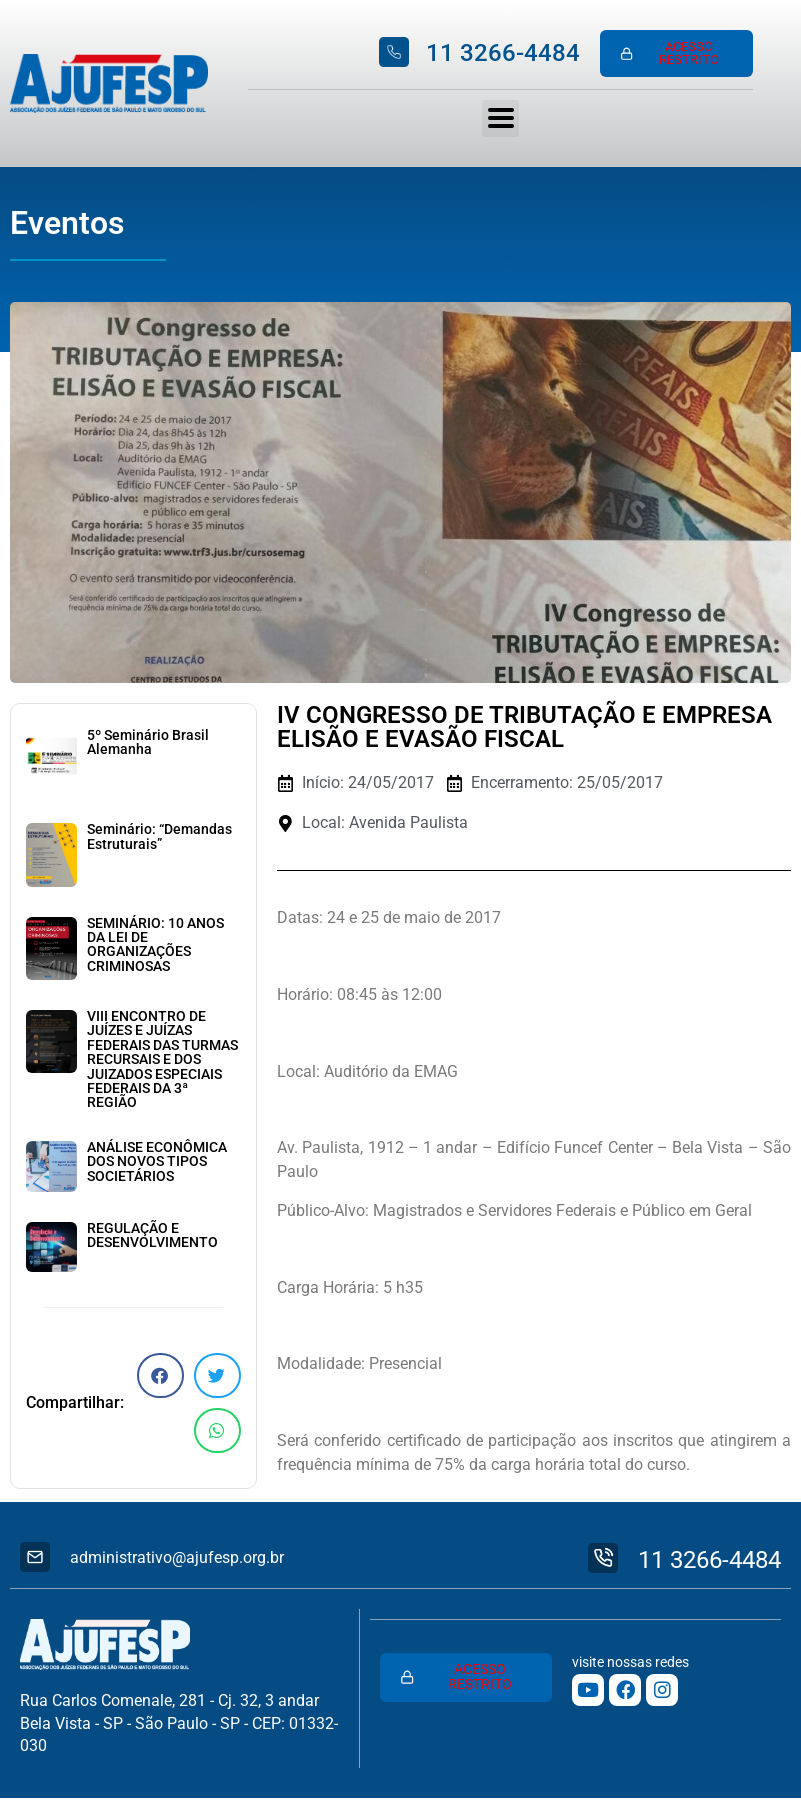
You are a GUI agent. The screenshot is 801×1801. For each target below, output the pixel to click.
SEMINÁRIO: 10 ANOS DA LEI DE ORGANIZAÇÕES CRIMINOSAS (155, 947)
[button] (160, 1377)
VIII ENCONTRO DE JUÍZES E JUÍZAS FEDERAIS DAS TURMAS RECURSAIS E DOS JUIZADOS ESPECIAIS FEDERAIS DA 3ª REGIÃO (162, 1061)
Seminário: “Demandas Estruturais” (159, 838)
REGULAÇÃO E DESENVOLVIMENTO (152, 1237)
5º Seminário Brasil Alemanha (148, 744)
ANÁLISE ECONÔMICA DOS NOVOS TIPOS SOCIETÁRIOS (157, 1164)
